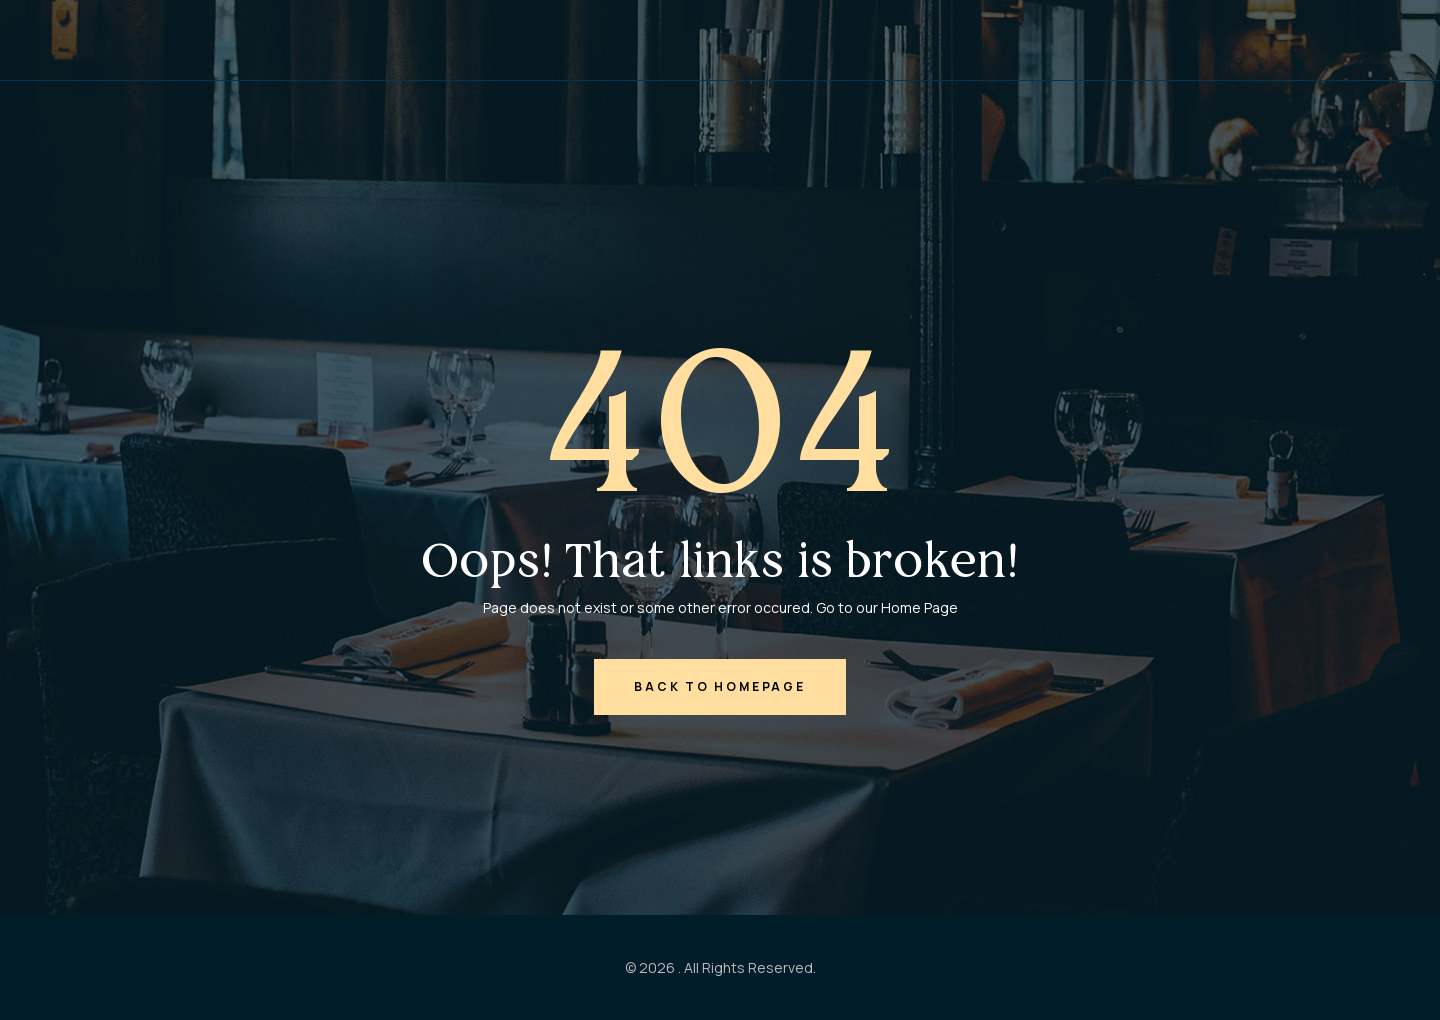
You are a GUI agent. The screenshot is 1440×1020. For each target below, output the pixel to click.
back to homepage (719, 686)
